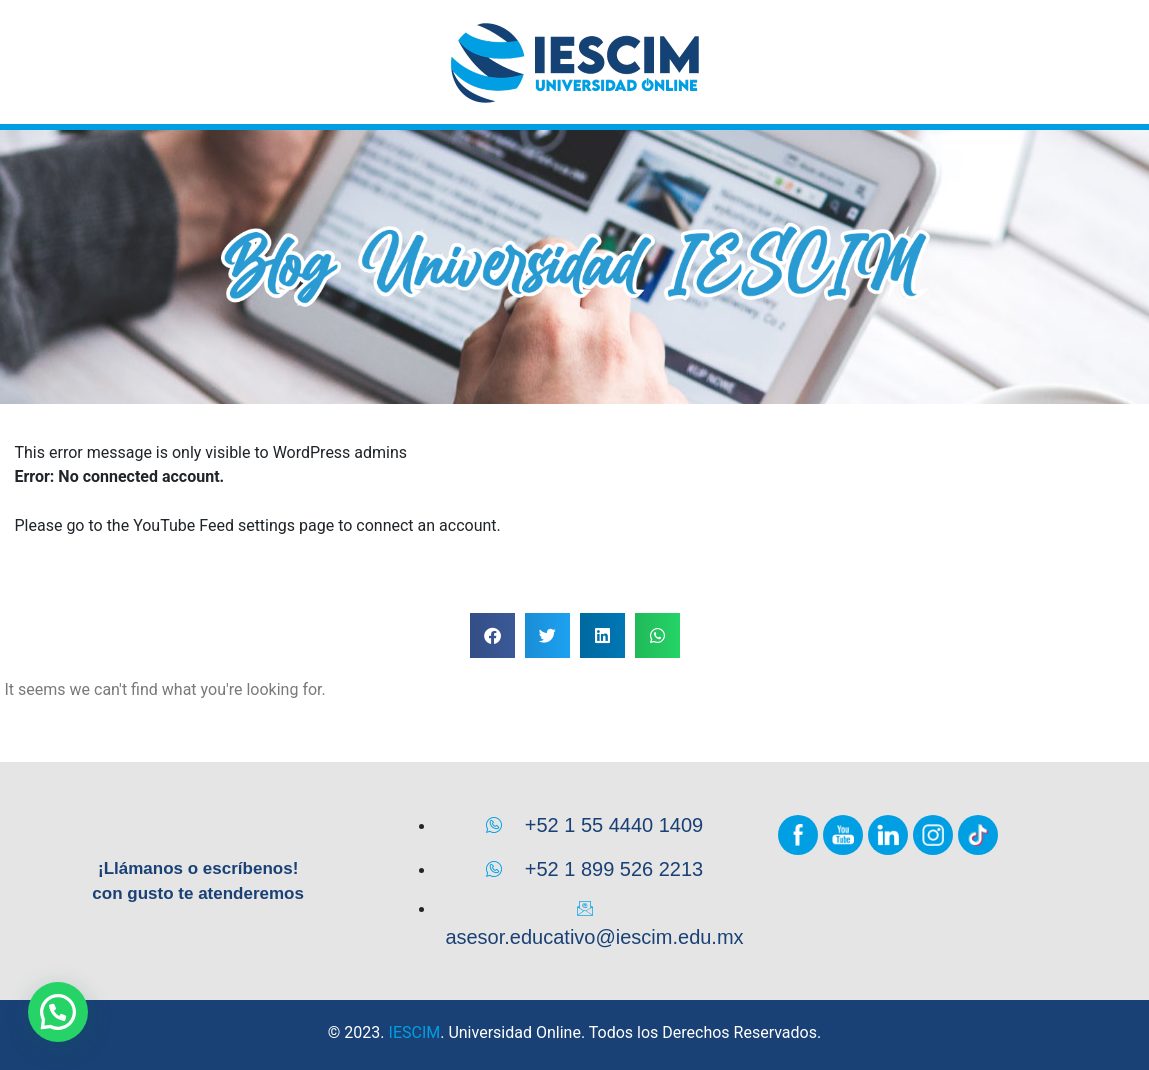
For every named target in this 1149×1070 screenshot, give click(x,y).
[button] (492, 635)
